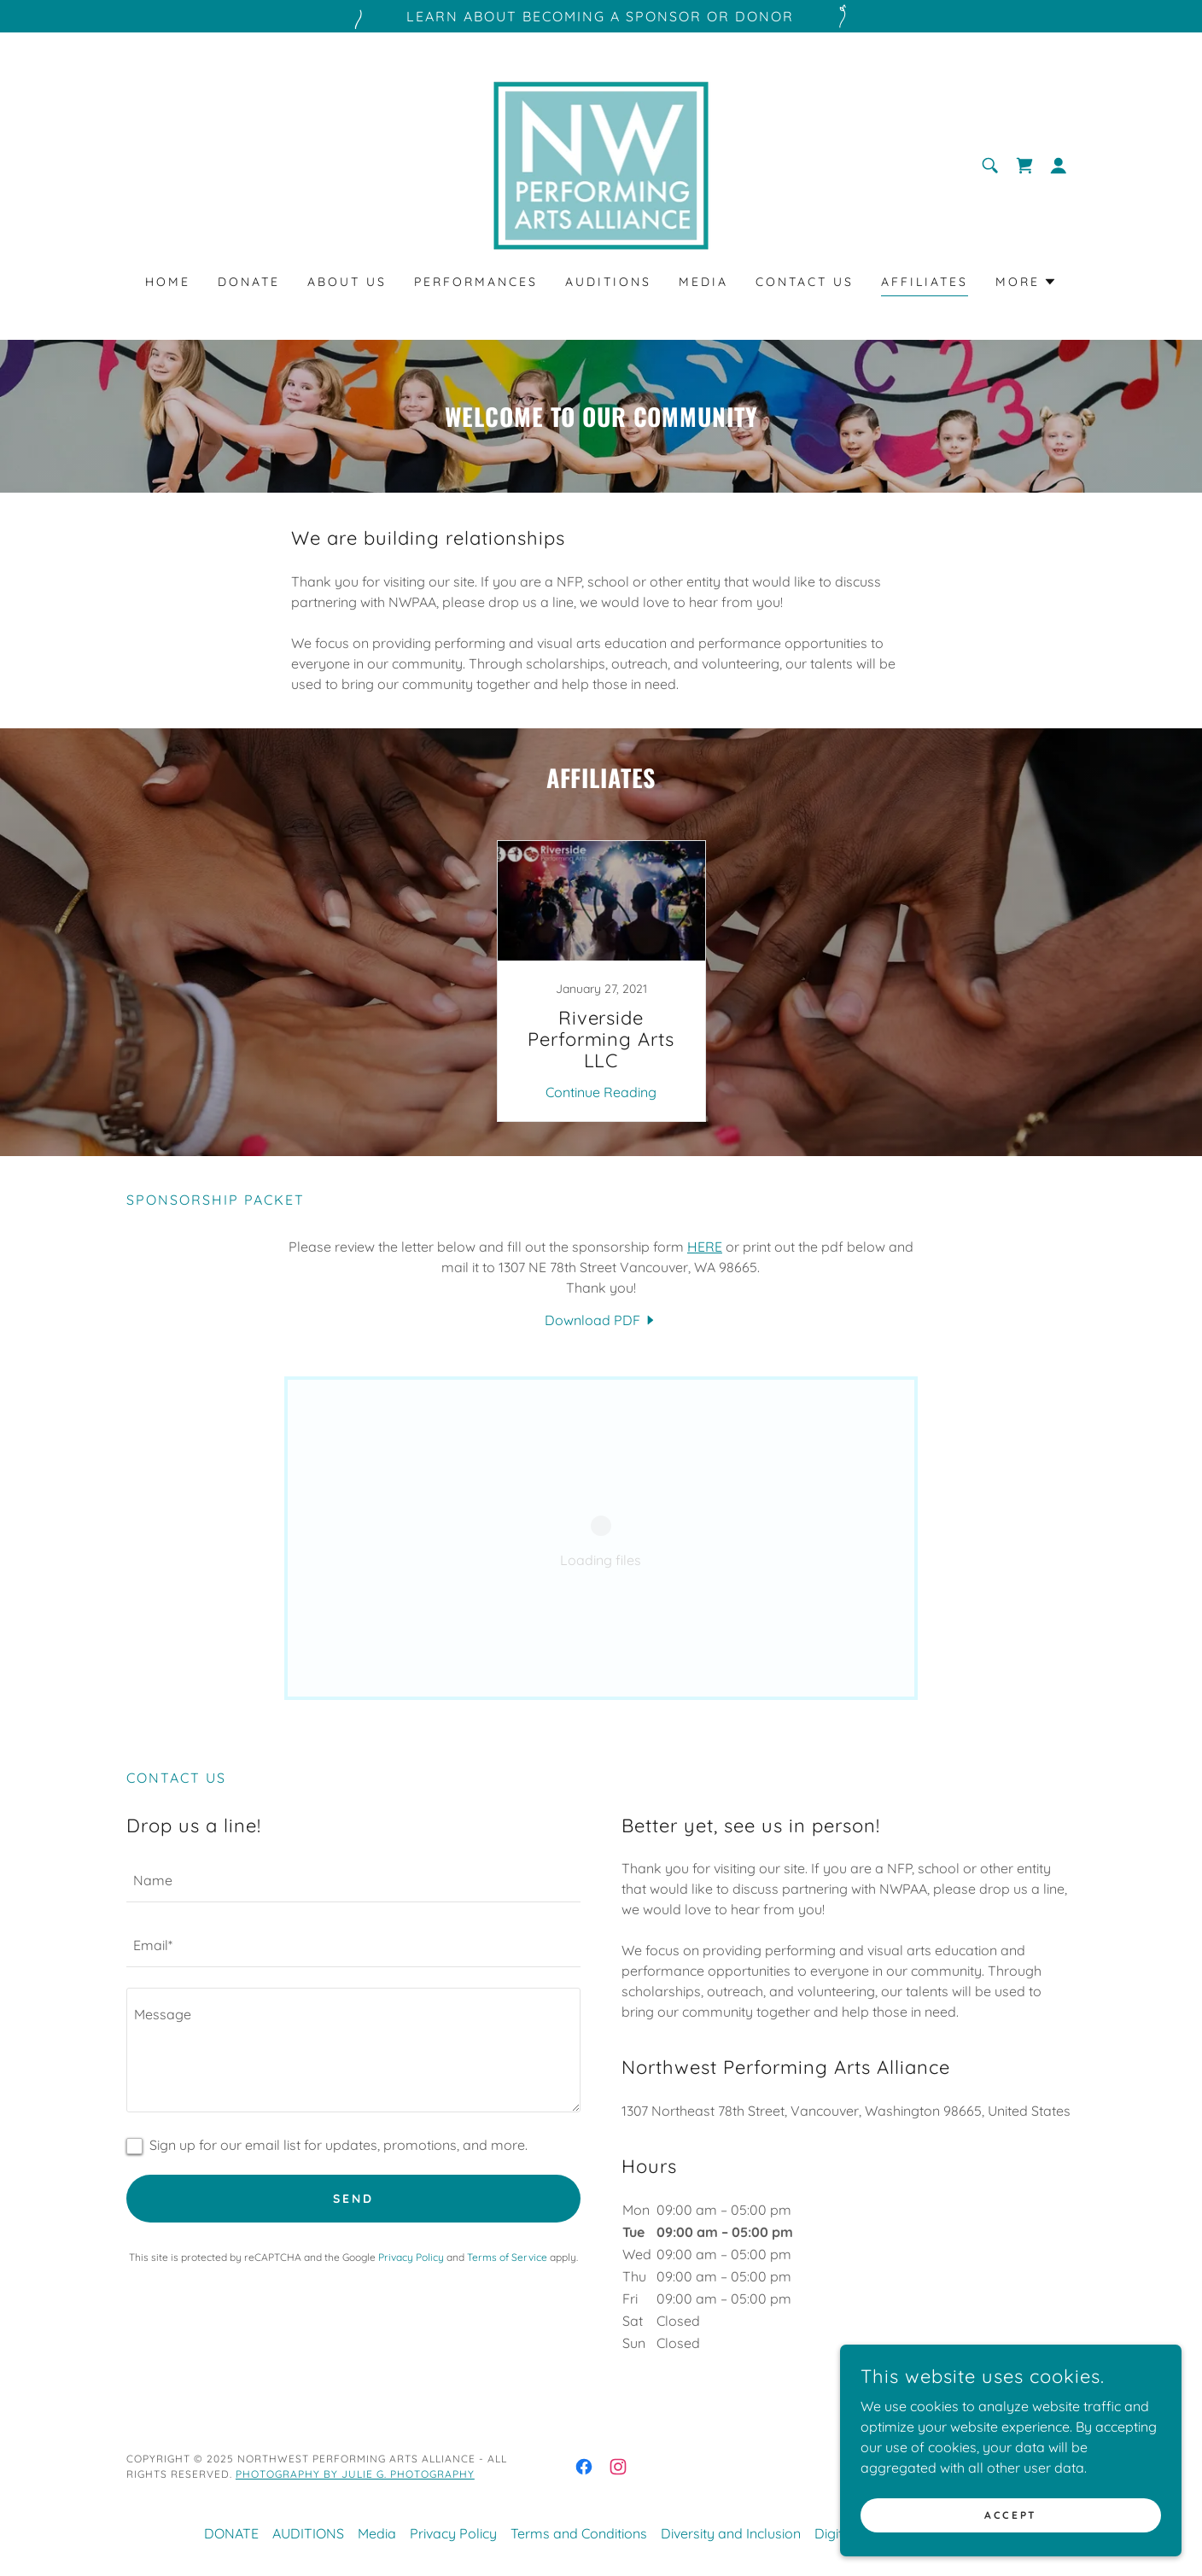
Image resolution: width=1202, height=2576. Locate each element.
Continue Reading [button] (601, 1092)
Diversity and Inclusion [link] (731, 2533)
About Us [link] (347, 281)
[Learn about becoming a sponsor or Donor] (601, 16)
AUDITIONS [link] (608, 281)
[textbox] (353, 1880)
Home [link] (167, 281)
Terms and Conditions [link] (579, 2533)
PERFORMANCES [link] (476, 281)
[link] (601, 163)
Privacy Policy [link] (411, 2257)
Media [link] (703, 281)
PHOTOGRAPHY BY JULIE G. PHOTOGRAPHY (355, 2474)
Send (353, 2198)
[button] (1059, 166)
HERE (704, 1246)
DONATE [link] (249, 281)
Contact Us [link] (805, 281)
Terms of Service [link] (507, 2257)
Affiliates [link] (924, 281)
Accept (1010, 2515)
